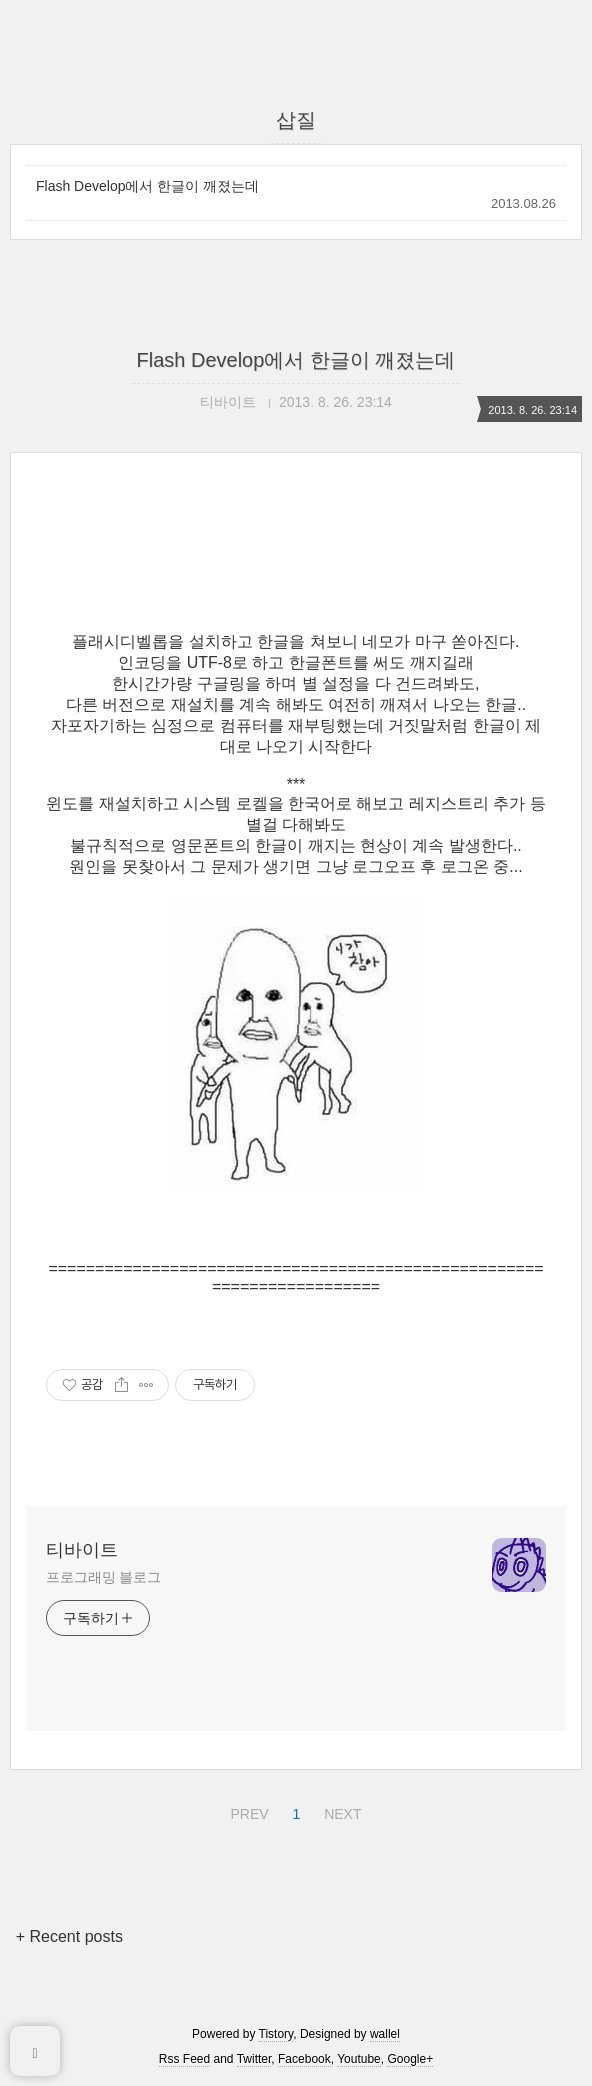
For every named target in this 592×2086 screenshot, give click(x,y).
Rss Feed (184, 2059)
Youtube (359, 2059)
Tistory (276, 2034)
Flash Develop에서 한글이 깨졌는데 (147, 186)
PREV (246, 1811)
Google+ (410, 2059)
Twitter (254, 2059)
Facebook (304, 2059)
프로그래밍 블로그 (103, 1577)
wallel (385, 2034)
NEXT (340, 1811)
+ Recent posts (69, 1936)
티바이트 (82, 1550)
